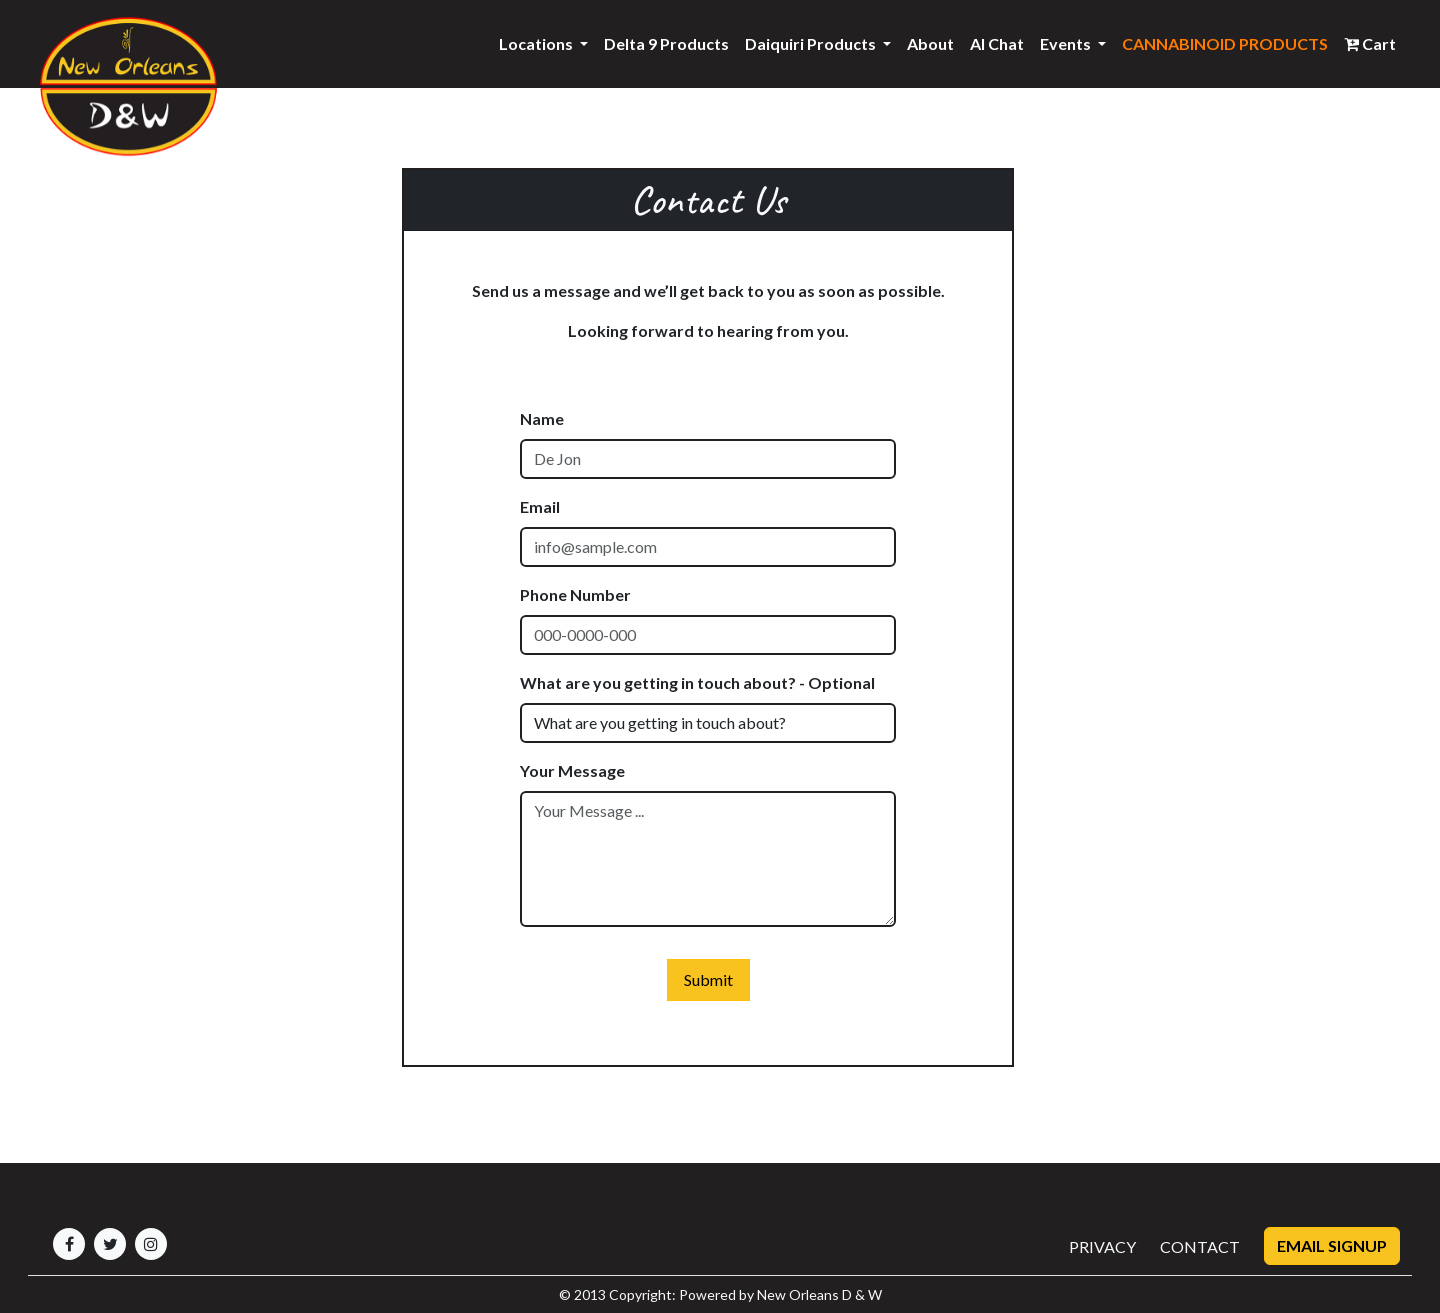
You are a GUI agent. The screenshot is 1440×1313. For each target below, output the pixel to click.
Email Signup (1332, 1245)
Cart (1370, 43)
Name (542, 418)
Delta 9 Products (666, 43)
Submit (708, 979)
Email (540, 506)
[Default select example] (708, 723)
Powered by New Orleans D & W (780, 1294)
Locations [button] (537, 43)
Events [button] (1067, 43)
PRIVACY (1102, 1246)
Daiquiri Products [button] (812, 43)
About (930, 43)
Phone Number (575, 594)
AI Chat (997, 43)
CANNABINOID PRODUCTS (1225, 43)
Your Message (572, 770)
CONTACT (1200, 1246)
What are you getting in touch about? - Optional (697, 682)
